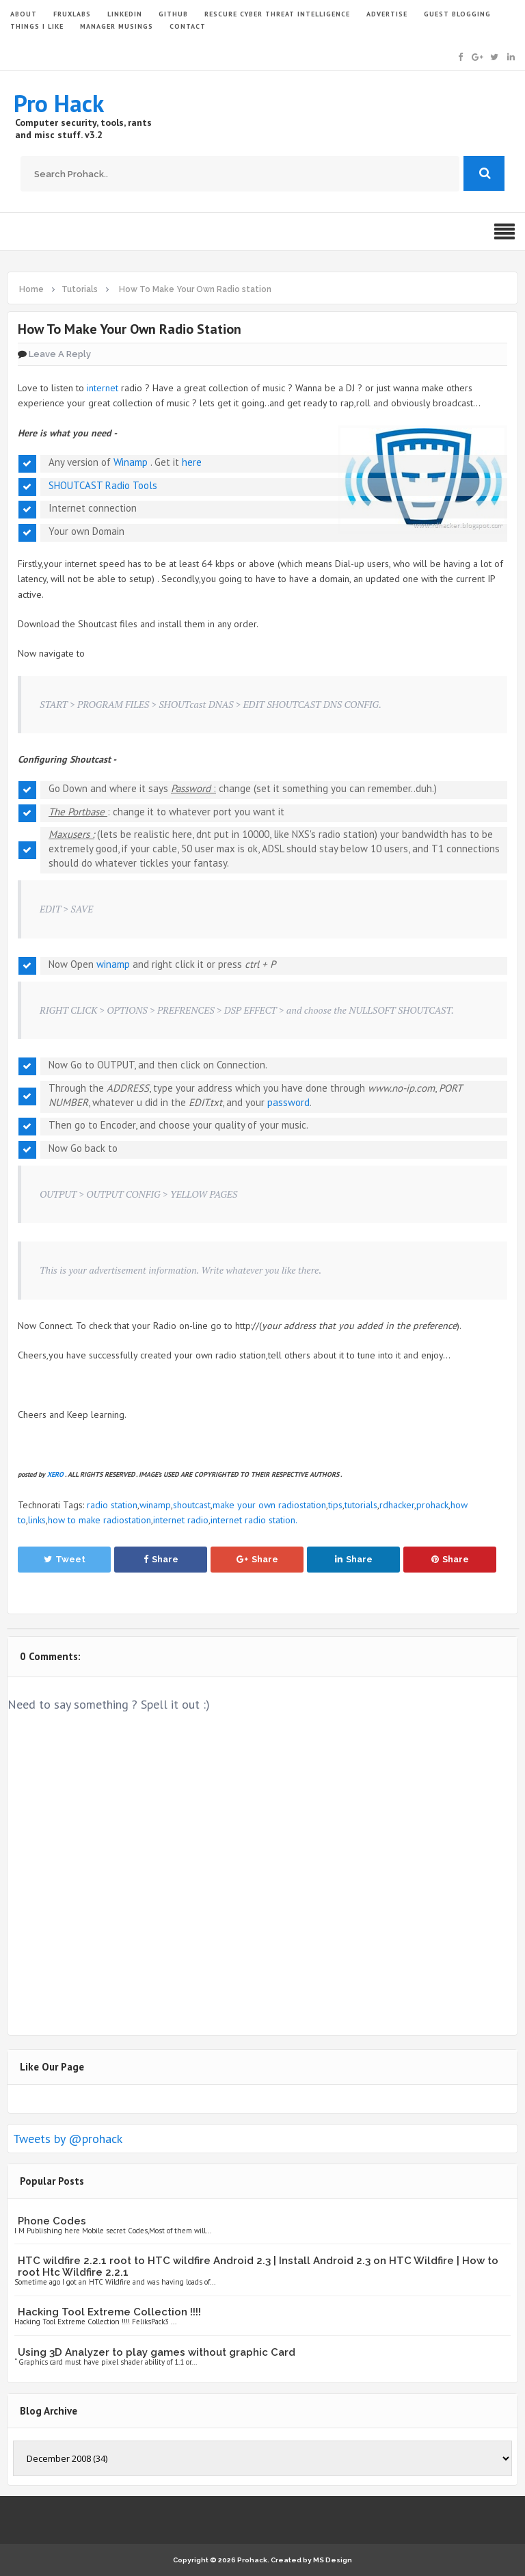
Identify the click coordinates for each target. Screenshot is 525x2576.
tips (335, 1505)
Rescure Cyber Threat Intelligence (277, 14)
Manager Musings (116, 26)
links (37, 1520)
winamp (113, 964)
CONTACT (188, 26)
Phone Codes (52, 2221)
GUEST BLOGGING (457, 14)
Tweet (64, 1559)
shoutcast (192, 1505)
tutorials (361, 1505)
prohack (432, 1505)
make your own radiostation (269, 1505)
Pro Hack (59, 103)
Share (161, 1559)
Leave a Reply (60, 354)
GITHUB (173, 14)
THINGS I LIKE (37, 26)
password (288, 1102)
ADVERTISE (386, 14)
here (192, 462)
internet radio (180, 1520)
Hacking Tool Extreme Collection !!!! (109, 2312)
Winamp (130, 462)
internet (102, 388)
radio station (112, 1505)
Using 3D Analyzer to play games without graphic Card (156, 2352)
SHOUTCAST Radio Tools (103, 485)
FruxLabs (72, 14)
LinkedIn (124, 14)
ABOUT (23, 14)
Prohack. (254, 2560)
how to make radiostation (99, 1520)
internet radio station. (254, 1520)
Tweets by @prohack (67, 2138)
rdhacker (396, 1505)
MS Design (332, 2560)
